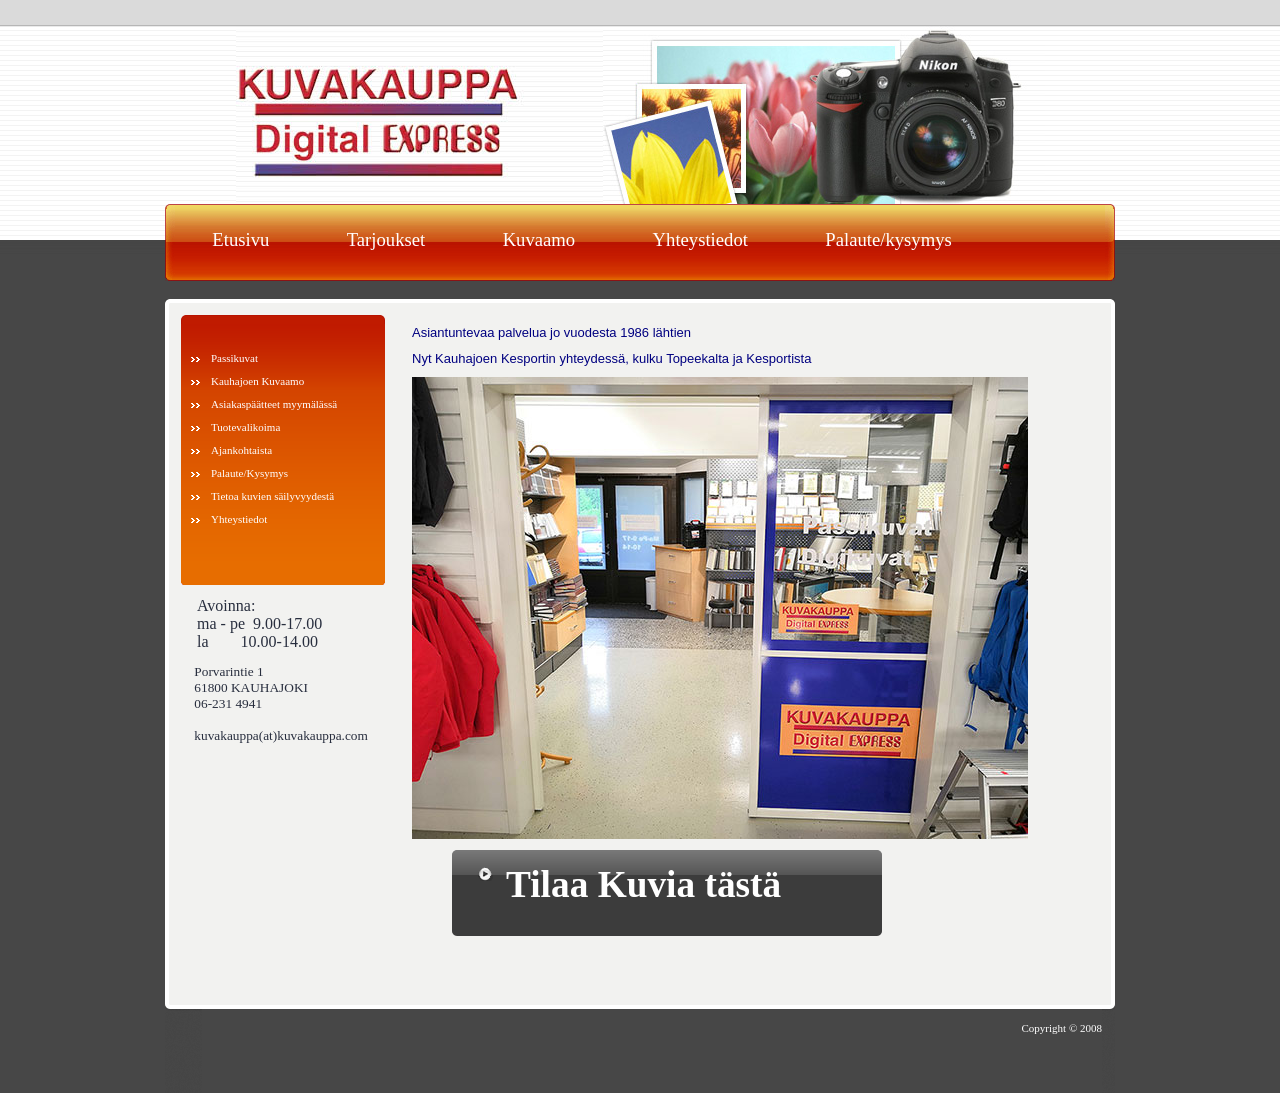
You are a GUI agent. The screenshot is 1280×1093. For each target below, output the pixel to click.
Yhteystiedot (700, 239)
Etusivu (240, 239)
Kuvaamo (539, 239)
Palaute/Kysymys (249, 473)
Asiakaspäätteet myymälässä (274, 404)
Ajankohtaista (241, 450)
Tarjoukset (386, 239)
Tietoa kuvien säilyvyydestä (272, 496)
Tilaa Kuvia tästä (643, 884)
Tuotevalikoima (245, 427)
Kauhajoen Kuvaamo (257, 381)
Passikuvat (234, 358)
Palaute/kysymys (888, 239)
